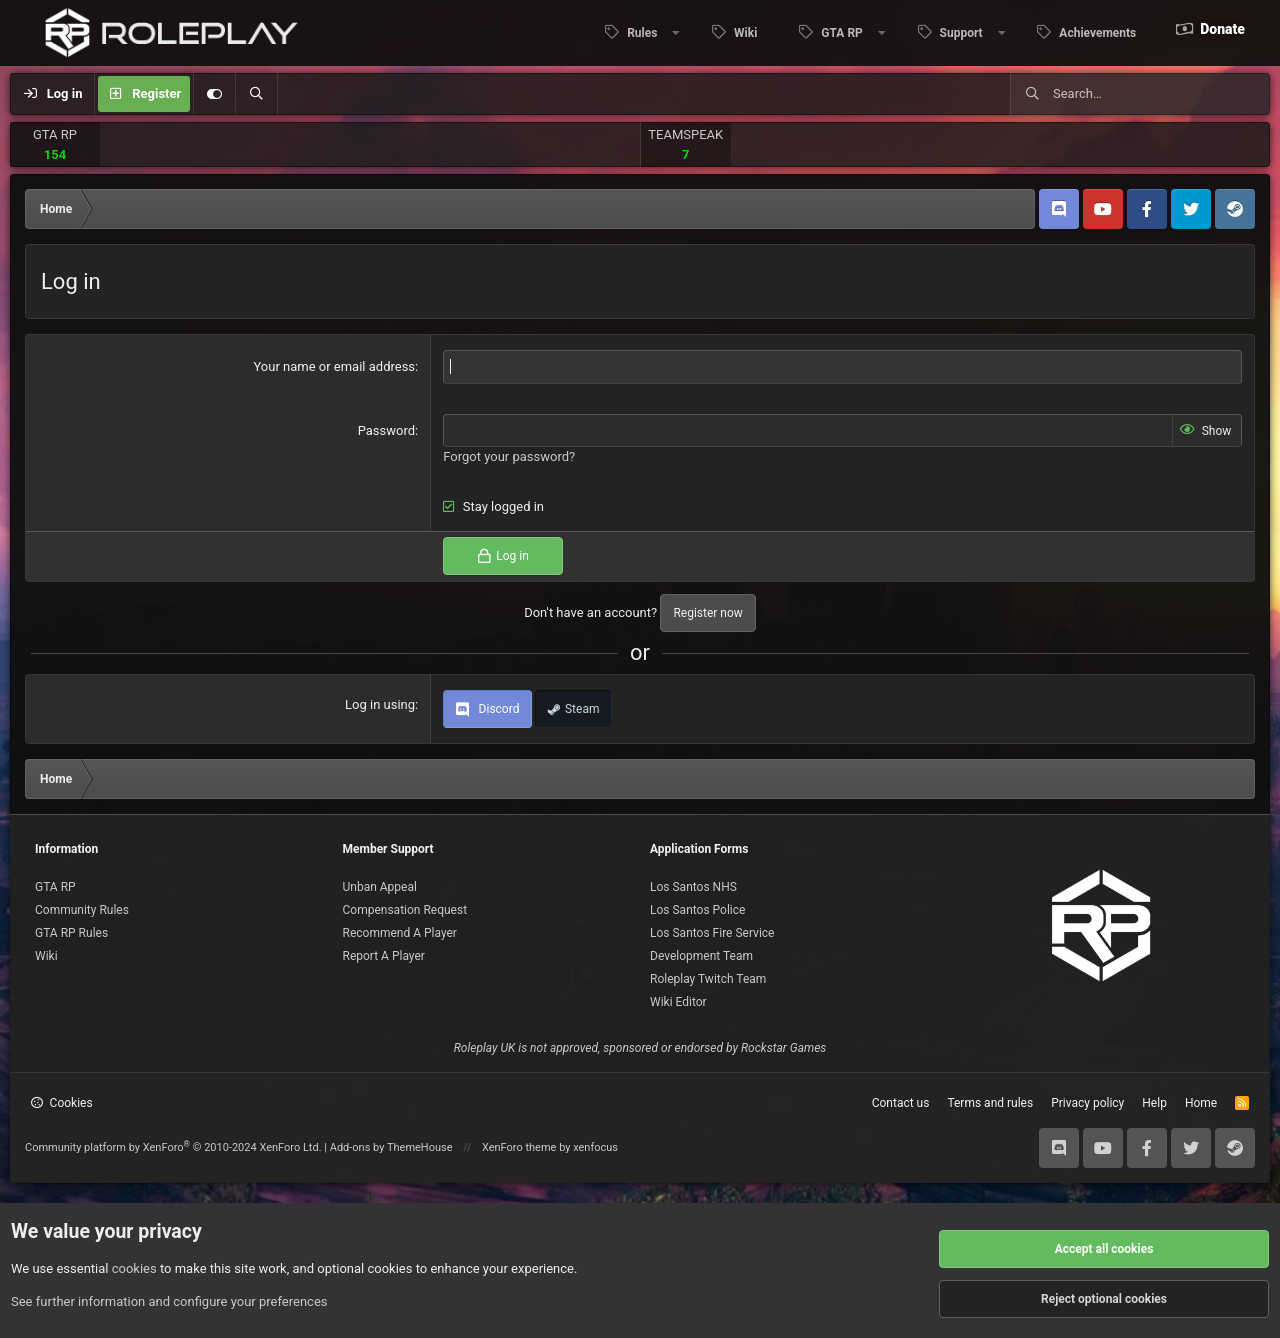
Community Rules (82, 910)
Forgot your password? (509, 456)
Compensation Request (405, 910)
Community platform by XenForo (173, 1147)
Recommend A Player (400, 933)
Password (386, 430)
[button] (636, 33)
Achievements (1097, 33)
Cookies (62, 1103)
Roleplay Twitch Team (708, 979)
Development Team (701, 956)
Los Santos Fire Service (712, 933)
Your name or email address (334, 366)
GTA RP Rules (71, 933)
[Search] (256, 94)
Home (1201, 1103)
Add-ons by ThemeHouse (391, 1147)
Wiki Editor (678, 1002)
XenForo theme (519, 1147)
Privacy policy (1087, 1103)
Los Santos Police (697, 910)
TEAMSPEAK (685, 134)
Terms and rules (990, 1103)
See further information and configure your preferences (169, 1301)
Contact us (901, 1103)
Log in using (380, 704)
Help (1154, 1103)
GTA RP (55, 134)
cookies (134, 1268)
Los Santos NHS (693, 887)
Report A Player (384, 956)
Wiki (745, 33)
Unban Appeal (380, 887)
